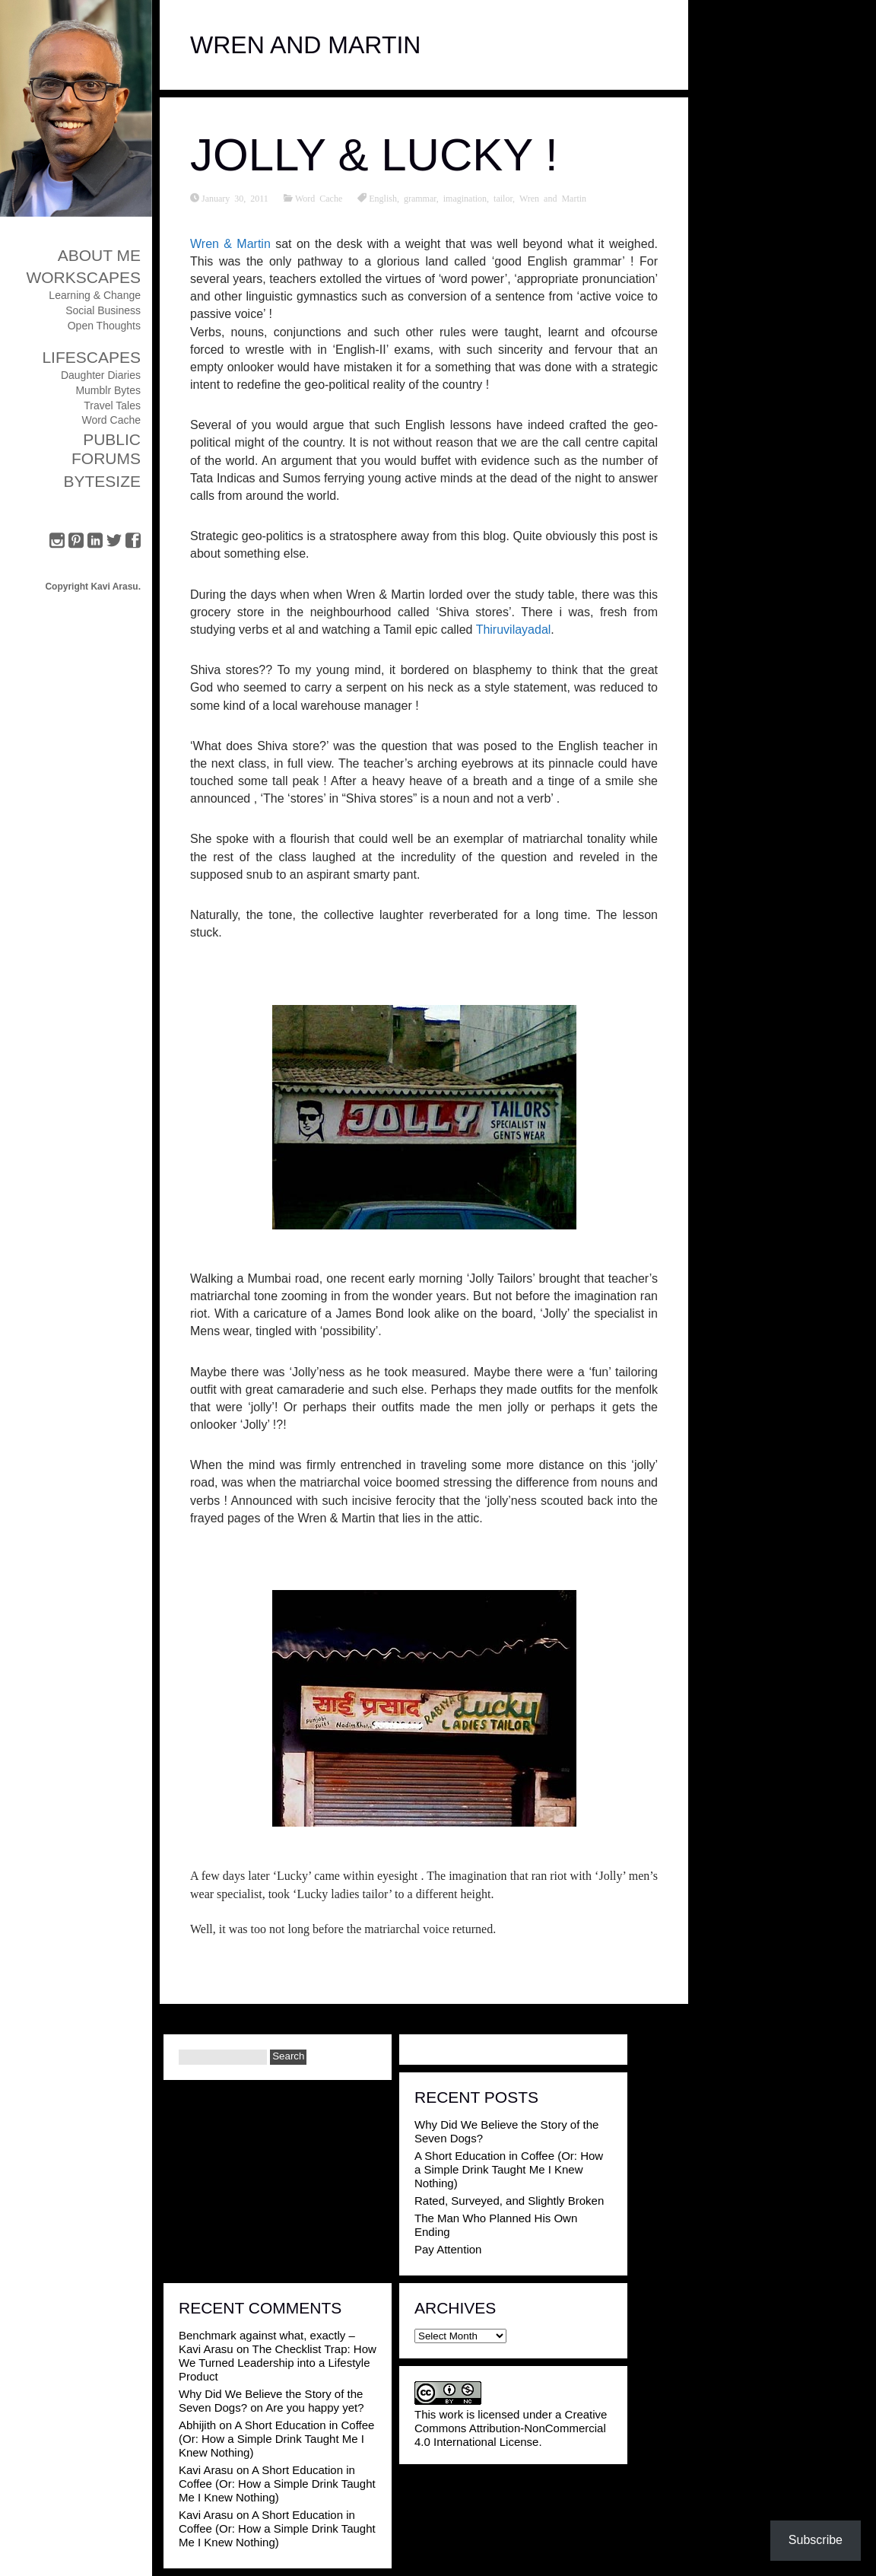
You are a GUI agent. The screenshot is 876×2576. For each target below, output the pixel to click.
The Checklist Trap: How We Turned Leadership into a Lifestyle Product (277, 2362)
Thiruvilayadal (513, 629)
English (383, 197)
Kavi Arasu (206, 2469)
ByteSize (102, 481)
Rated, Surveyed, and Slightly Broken (509, 2200)
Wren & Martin (230, 243)
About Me (99, 255)
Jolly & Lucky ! (374, 154)
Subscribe (816, 2539)
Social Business (103, 310)
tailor (503, 197)
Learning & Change (95, 295)
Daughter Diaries (101, 375)
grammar (420, 197)
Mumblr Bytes (108, 390)
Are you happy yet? (314, 2407)
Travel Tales (112, 405)
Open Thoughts (104, 326)
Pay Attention (447, 2249)
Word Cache (111, 420)
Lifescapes (91, 357)
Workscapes (83, 277)
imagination (465, 197)
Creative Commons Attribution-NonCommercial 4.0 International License (510, 2428)
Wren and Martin (552, 197)
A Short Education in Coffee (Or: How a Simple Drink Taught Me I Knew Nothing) (508, 2169)
